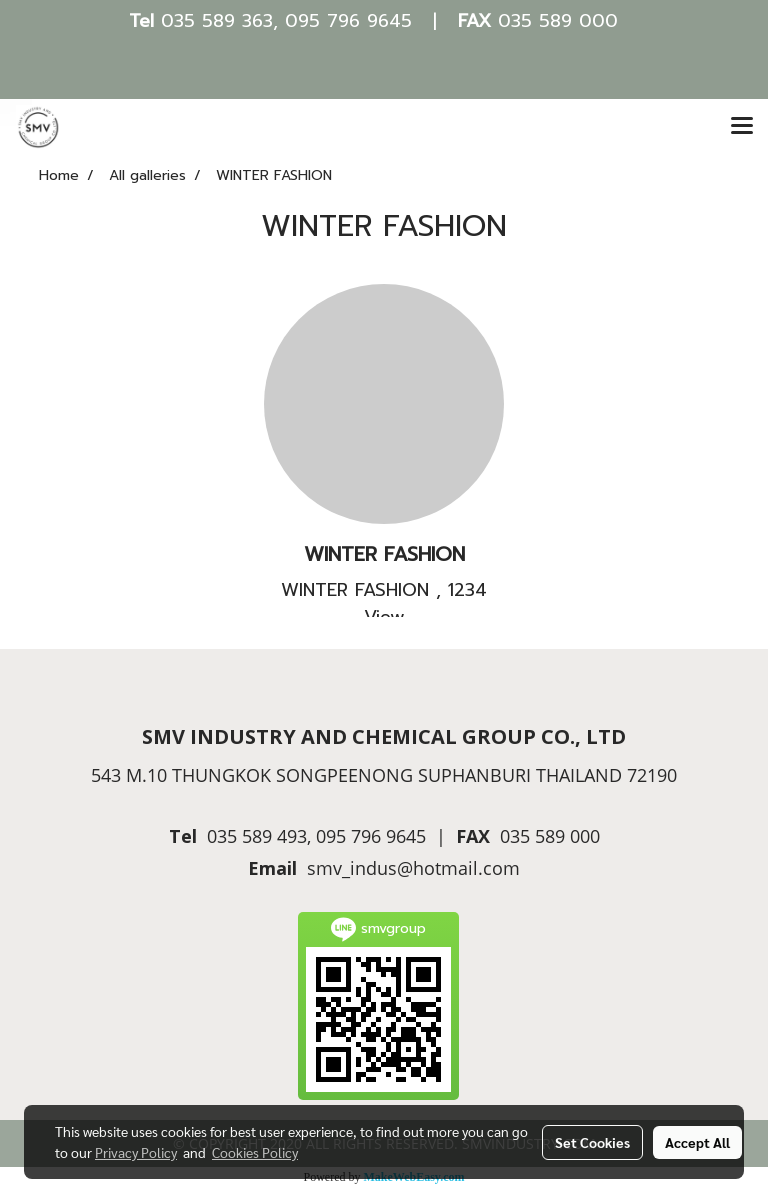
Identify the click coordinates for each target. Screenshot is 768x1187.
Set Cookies (592, 1142)
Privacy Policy (136, 1152)
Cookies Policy (255, 1152)
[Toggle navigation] (742, 127)
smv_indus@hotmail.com (413, 868)
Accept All (697, 1142)
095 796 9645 (348, 21)
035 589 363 (217, 21)
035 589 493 (257, 836)
